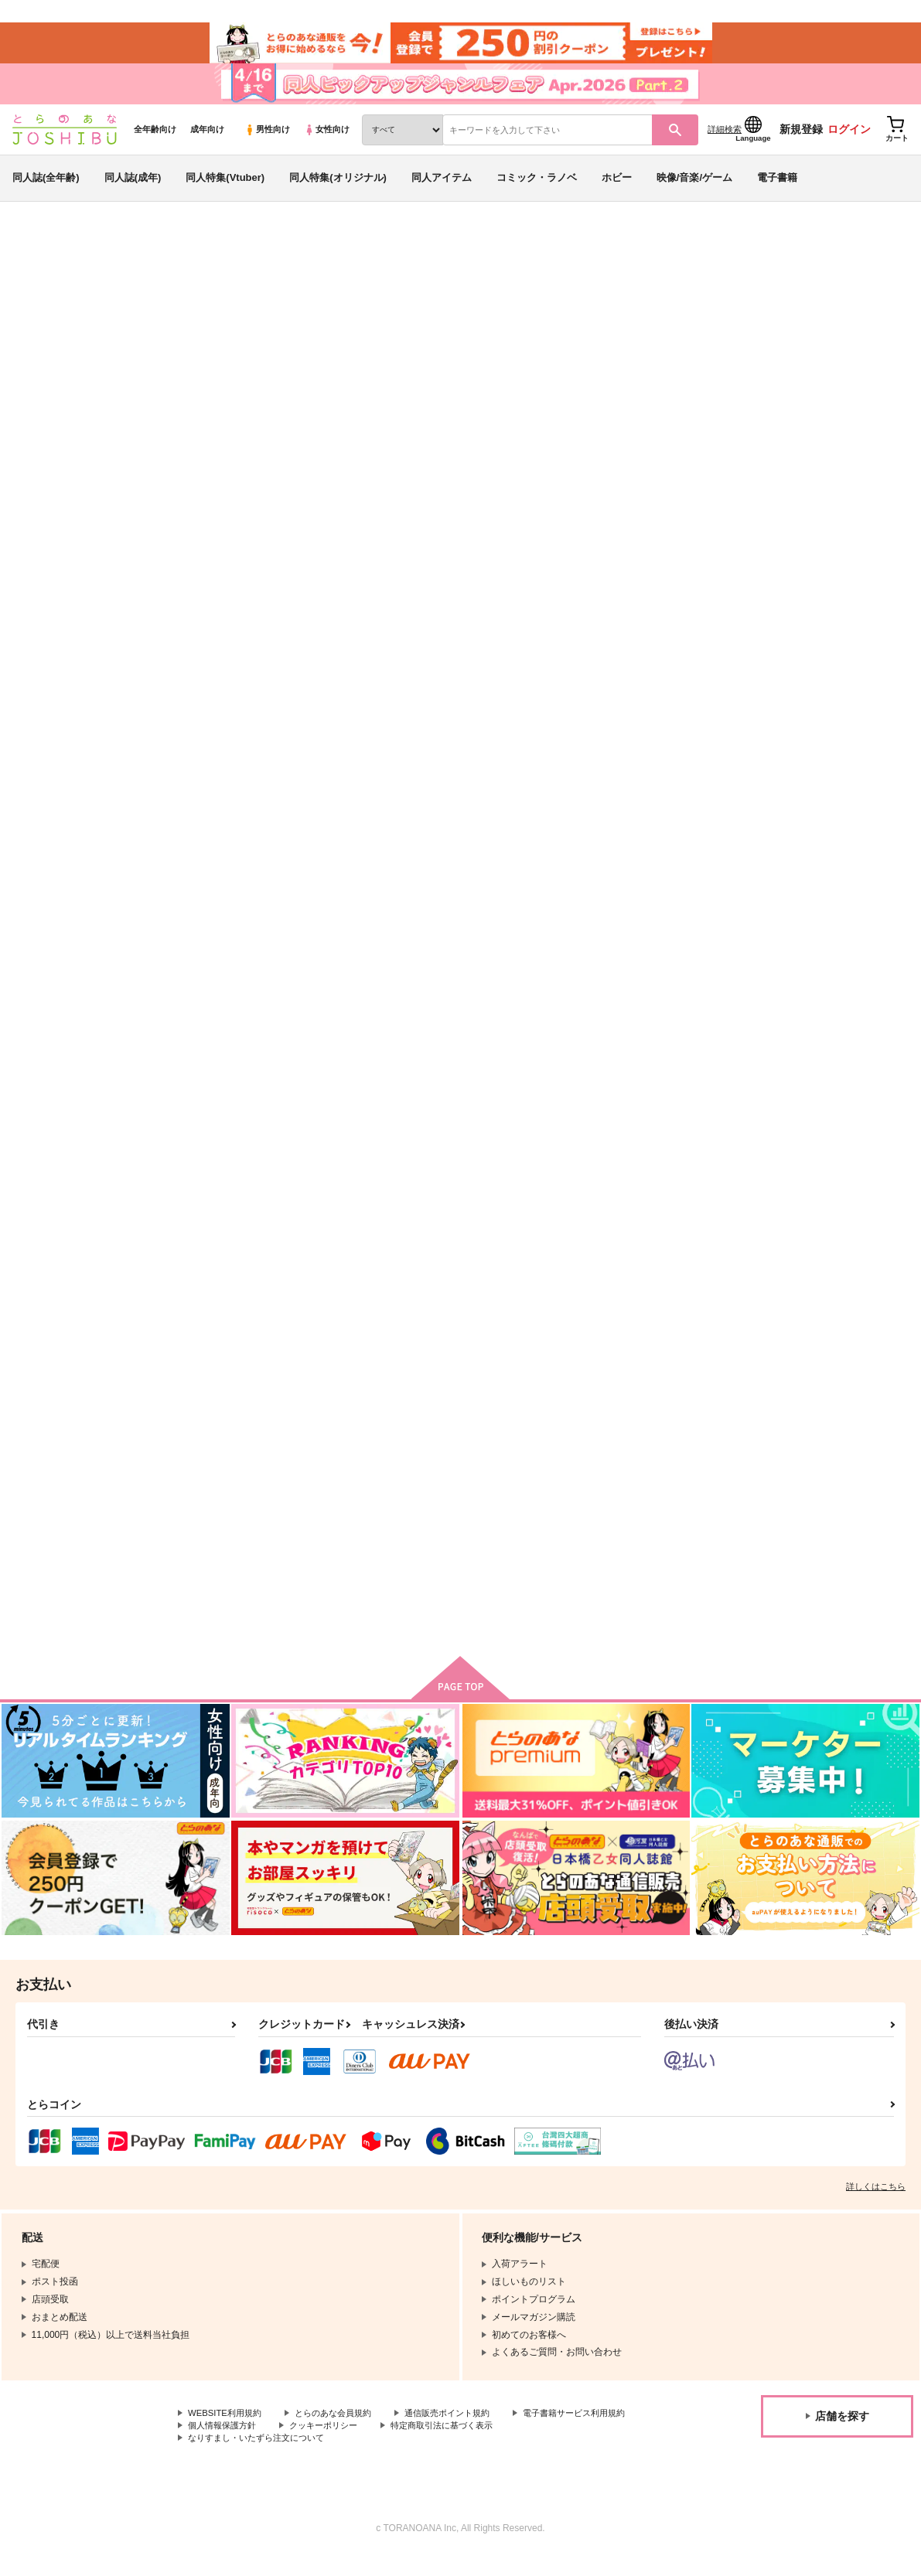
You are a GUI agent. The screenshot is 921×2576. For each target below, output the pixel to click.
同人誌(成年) (133, 188)
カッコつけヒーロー (819, 1498)
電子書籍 (777, 188)
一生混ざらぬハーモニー (388, 1118)
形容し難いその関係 (525, 750)
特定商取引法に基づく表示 (243, 2458)
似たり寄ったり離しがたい (834, 750)
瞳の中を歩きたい (373, 1498)
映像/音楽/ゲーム (694, 188)
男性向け (267, 140)
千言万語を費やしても (677, 750)
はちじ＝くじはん (177, 329)
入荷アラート (678, 297)
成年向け (207, 140)
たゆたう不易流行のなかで (766, 329)
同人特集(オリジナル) (338, 188)
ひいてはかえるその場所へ (615, 329)
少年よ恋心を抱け (667, 1498)
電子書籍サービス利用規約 (243, 2445)
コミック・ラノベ (536, 188)
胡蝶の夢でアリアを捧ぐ (241, 1498)
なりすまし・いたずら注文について (407, 2458)
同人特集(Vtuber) (225, 188)
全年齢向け (155, 140)
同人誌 (101, 255)
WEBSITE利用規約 (227, 2432)
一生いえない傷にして (236, 1118)
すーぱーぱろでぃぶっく (682, 1118)
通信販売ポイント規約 (463, 2432)
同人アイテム (441, 188)
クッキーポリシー (477, 2445)
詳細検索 (725, 140)
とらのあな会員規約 (342, 2432)
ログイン (849, 140)
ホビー (617, 188)
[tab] (360, 504)
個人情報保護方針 (370, 2445)
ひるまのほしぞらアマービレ (839, 1118)
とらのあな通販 (40, 255)
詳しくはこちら (876, 2205)
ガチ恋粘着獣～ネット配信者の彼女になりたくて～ (146, 344)
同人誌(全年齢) (46, 188)
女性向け (327, 140)
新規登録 (801, 140)
